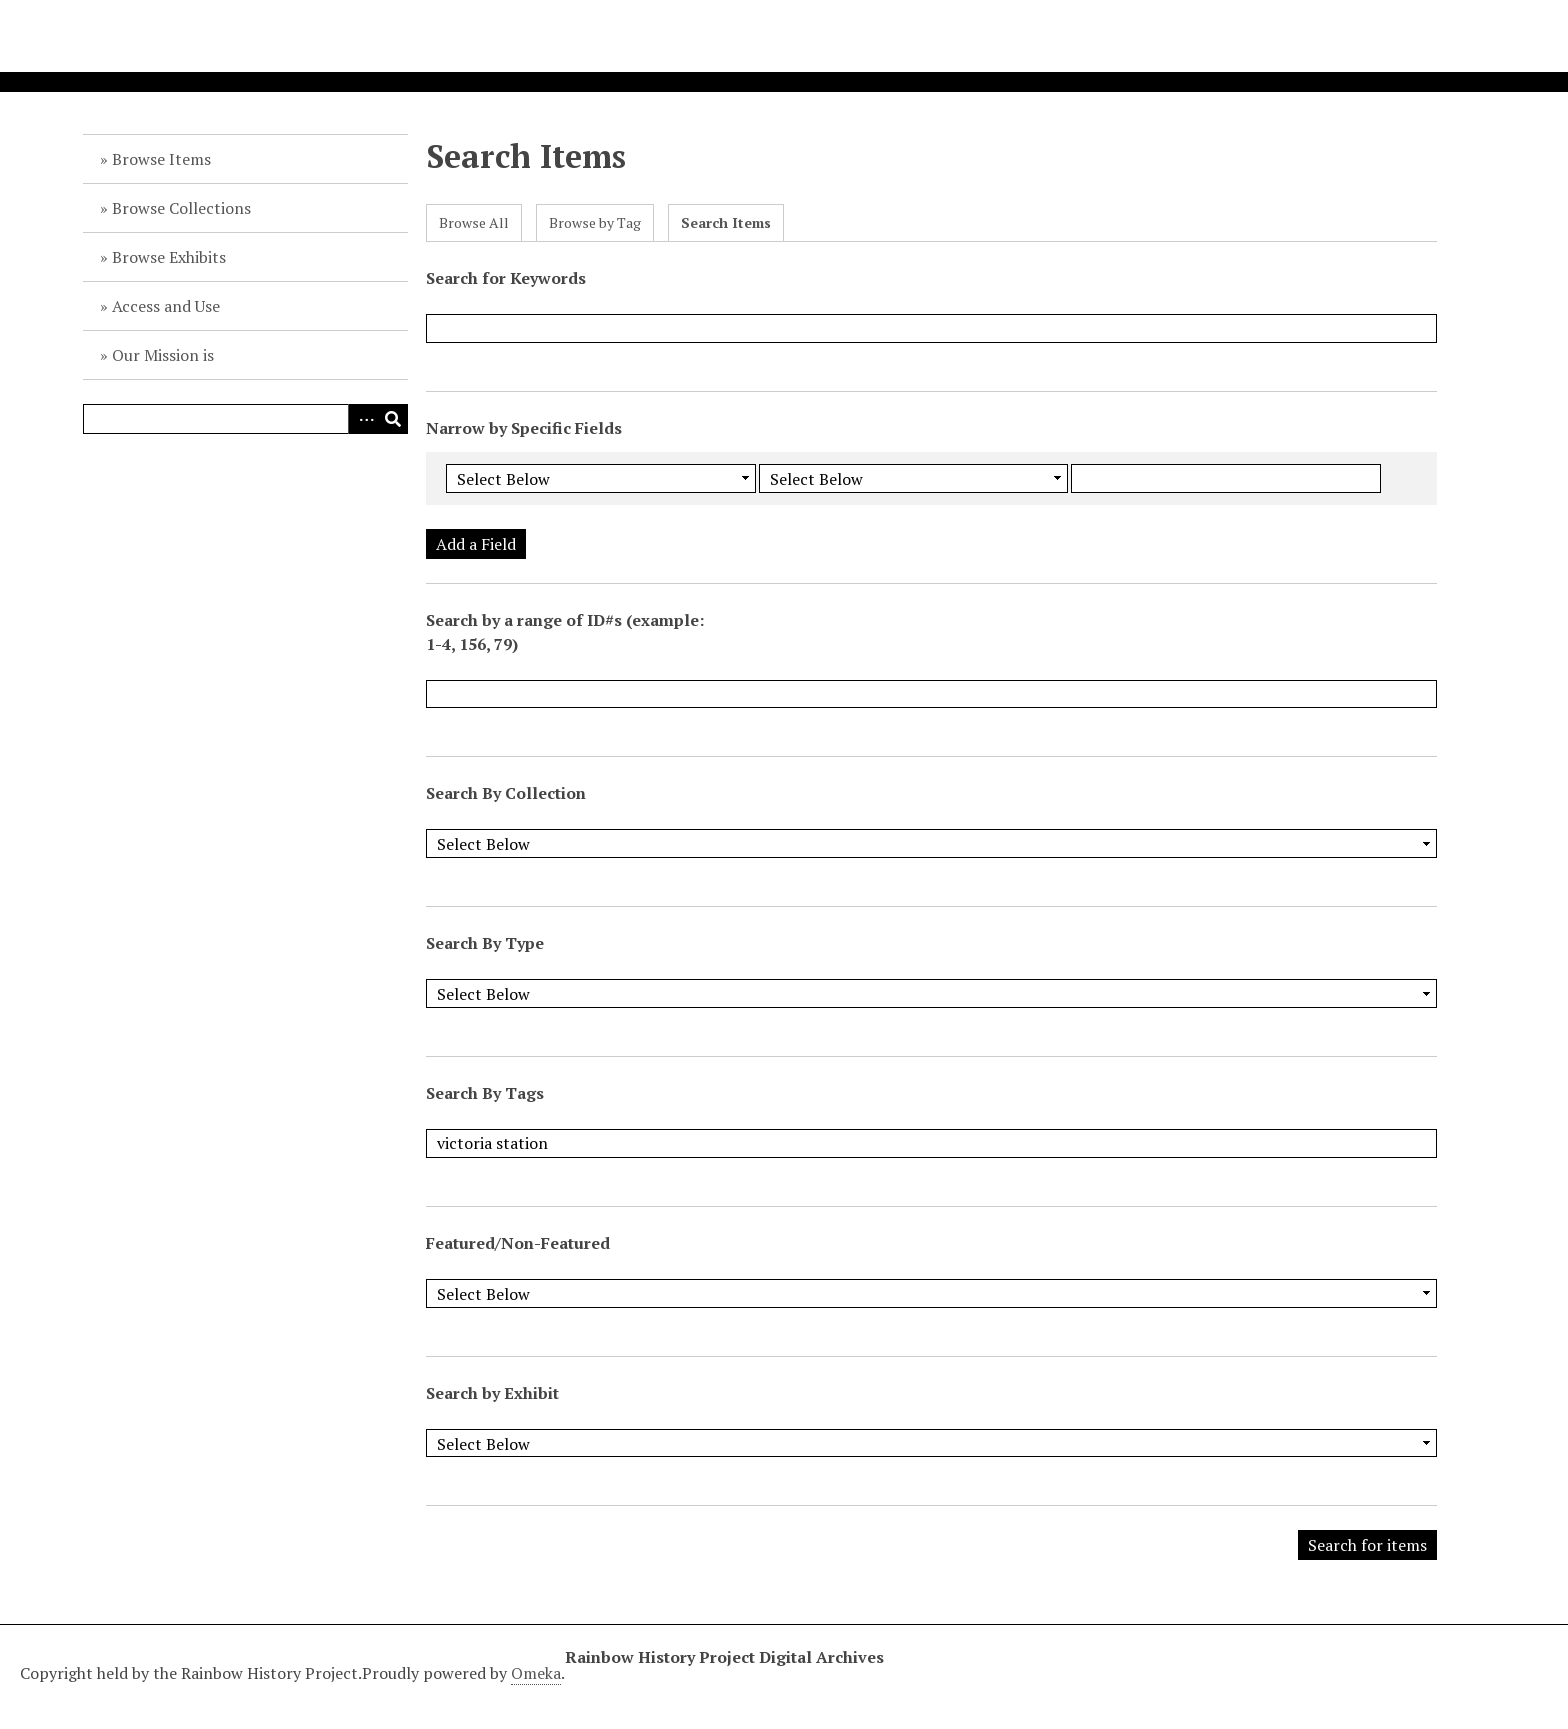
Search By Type (485, 943)
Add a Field (476, 544)
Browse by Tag (595, 222)
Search (393, 419)
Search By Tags (485, 1093)
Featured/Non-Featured (518, 1243)
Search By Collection (506, 793)
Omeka (536, 1673)
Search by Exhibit (492, 1393)
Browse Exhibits (169, 257)
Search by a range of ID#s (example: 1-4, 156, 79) (565, 632)
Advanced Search (363, 419)
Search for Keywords (506, 278)
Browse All (474, 222)
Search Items (726, 222)
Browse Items (161, 159)
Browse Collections (181, 208)
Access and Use (166, 306)
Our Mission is (163, 355)
